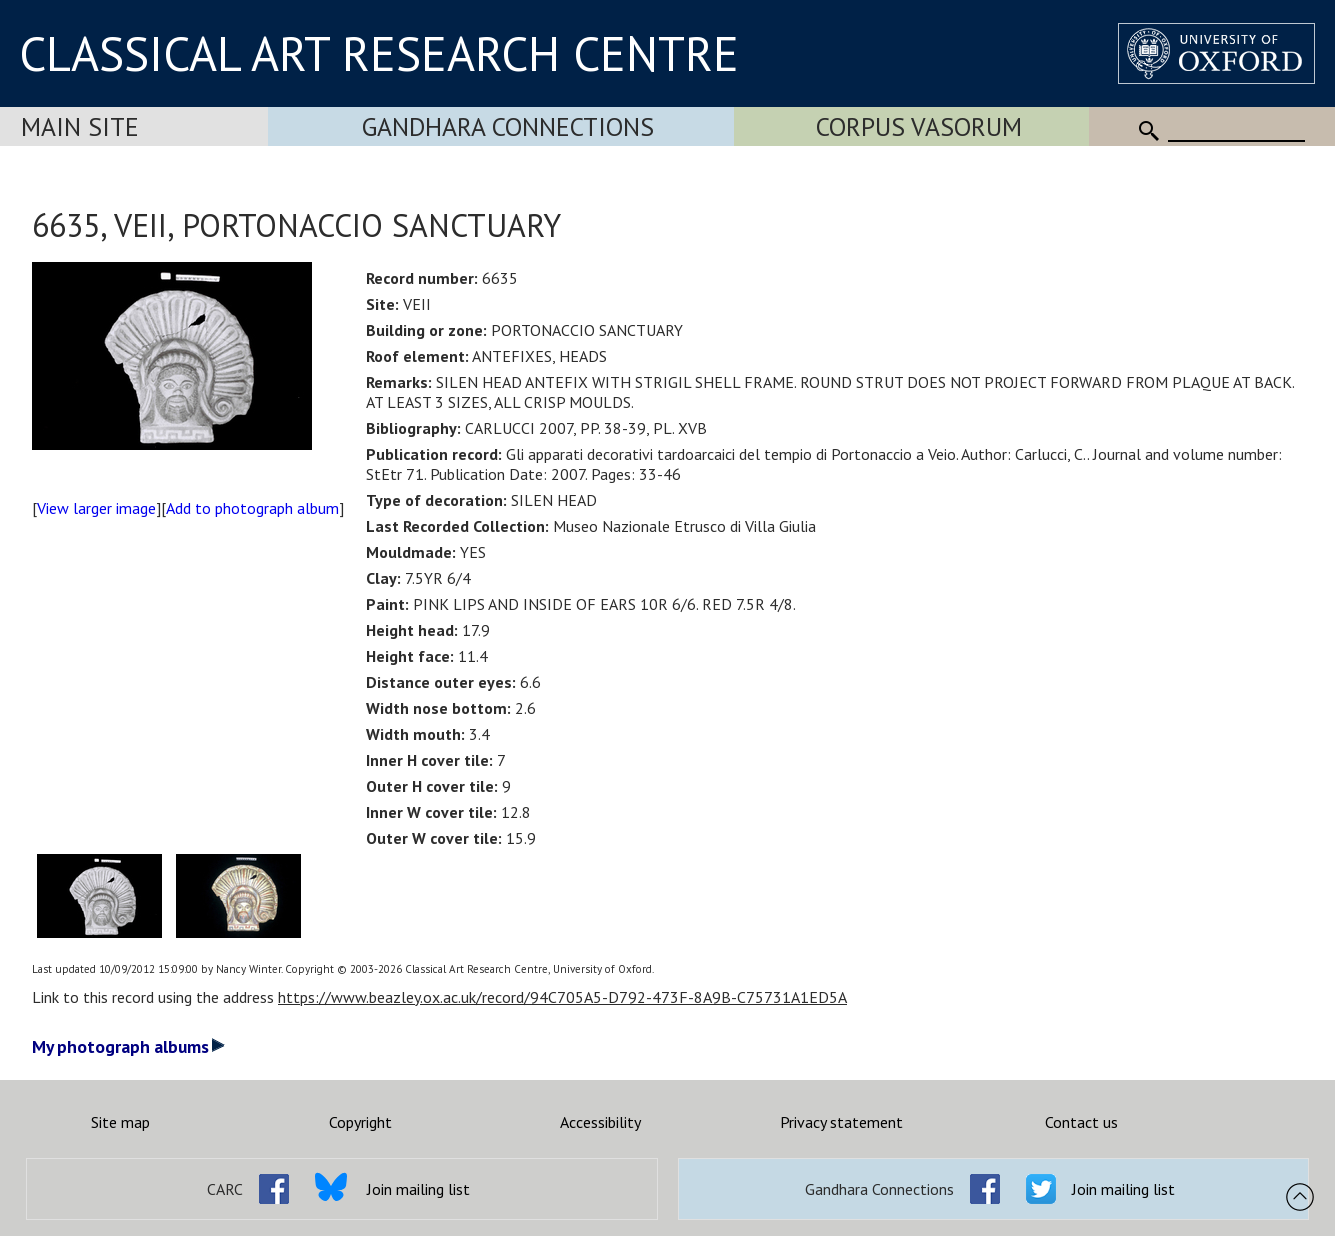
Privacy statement (841, 1122)
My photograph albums (128, 1046)
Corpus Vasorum (919, 126)
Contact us (1081, 1122)
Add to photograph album (252, 508)
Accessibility (600, 1122)
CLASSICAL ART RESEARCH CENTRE (379, 53)
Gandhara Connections (508, 126)
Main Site (80, 126)
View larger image (96, 508)
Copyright (360, 1122)
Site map (120, 1122)
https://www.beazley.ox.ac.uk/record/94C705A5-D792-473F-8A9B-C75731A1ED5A (562, 997)
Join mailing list (418, 1189)
